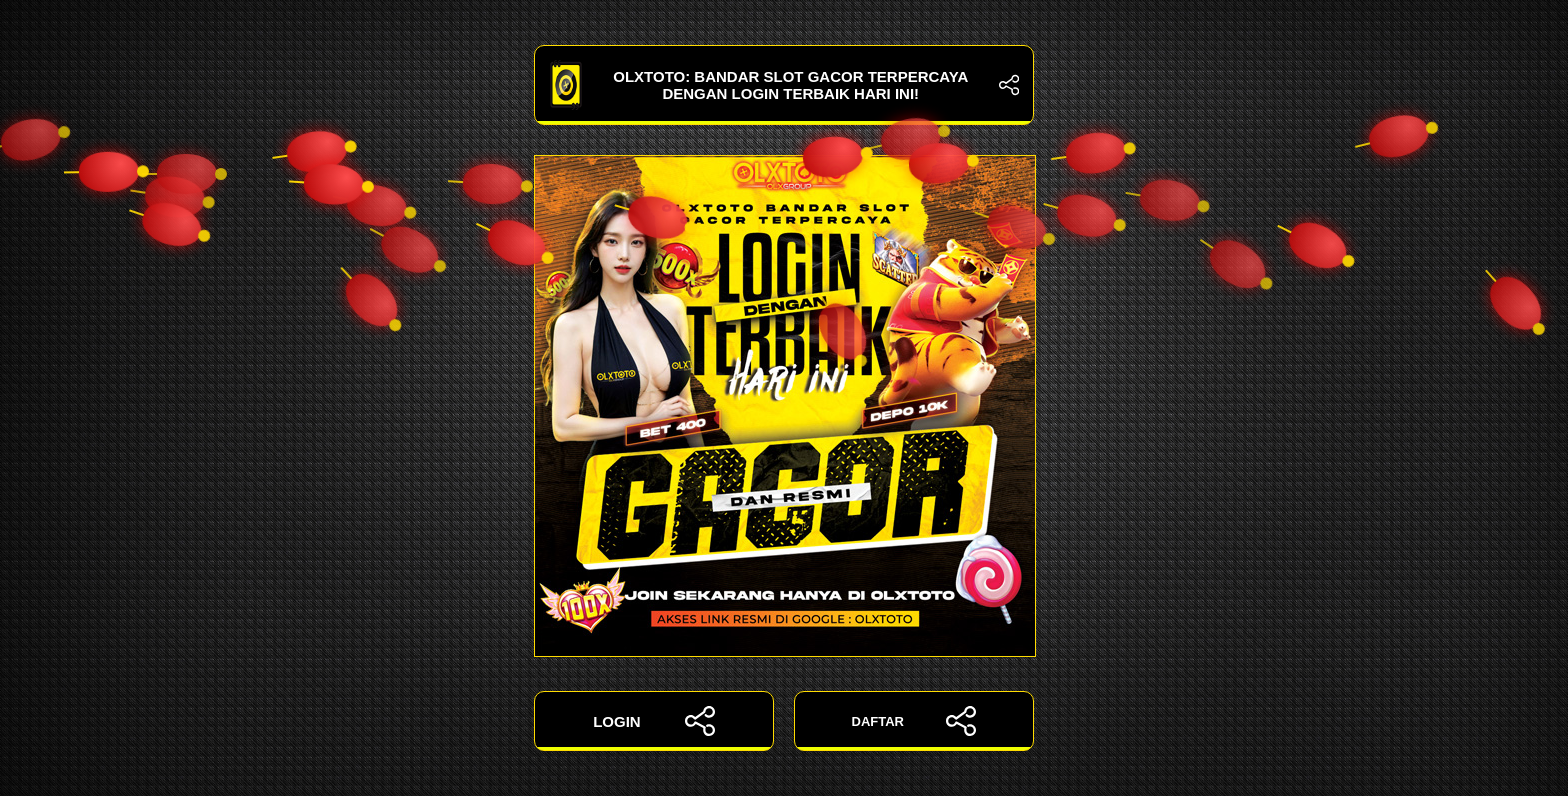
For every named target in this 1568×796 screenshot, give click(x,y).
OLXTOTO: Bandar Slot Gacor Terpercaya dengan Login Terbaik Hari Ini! (784, 85)
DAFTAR (914, 721)
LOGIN (654, 721)
